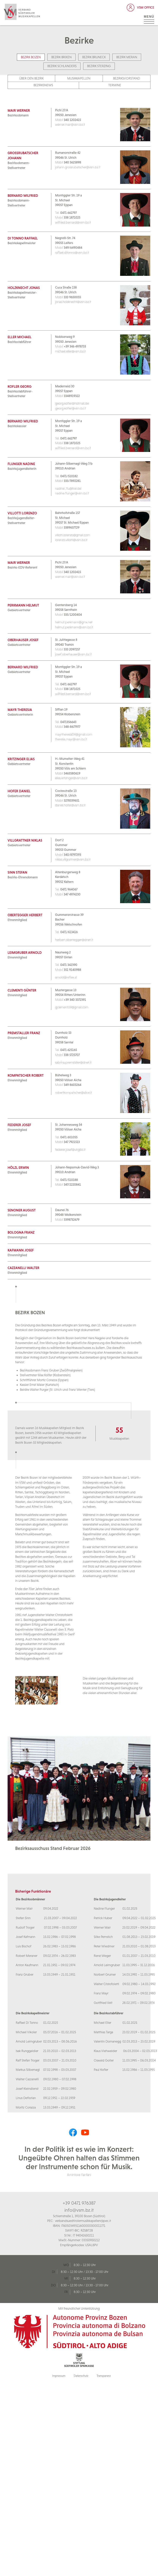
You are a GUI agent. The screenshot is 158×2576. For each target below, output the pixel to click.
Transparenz (104, 2375)
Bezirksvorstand (126, 78)
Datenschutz (81, 2375)
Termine (114, 85)
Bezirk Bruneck (94, 57)
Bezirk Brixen (61, 57)
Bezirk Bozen (31, 57)
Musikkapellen (78, 78)
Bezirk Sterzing (99, 66)
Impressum (58, 2375)
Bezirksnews (43, 85)
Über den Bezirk (31, 78)
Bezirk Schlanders (62, 66)
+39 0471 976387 (79, 2203)
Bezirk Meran (126, 57)
